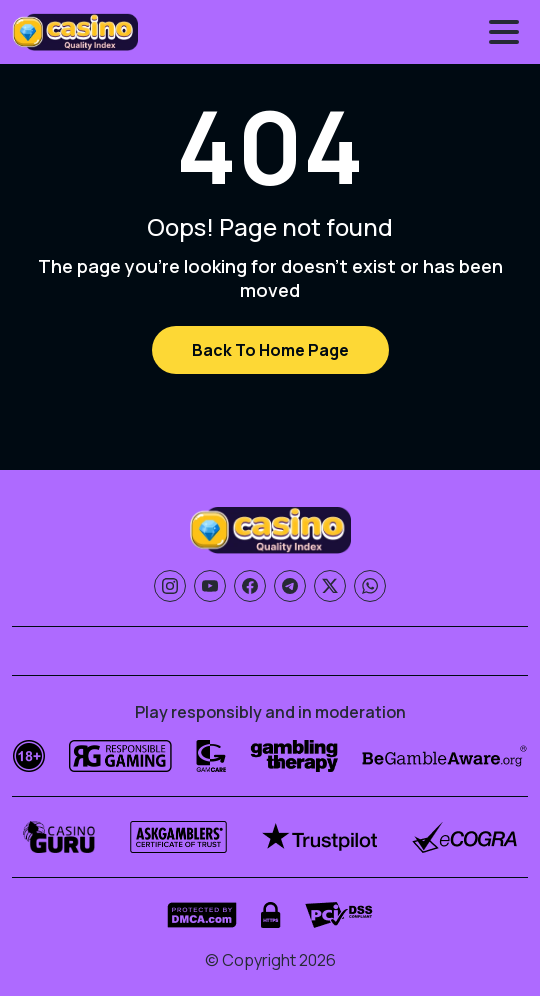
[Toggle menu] (504, 32)
